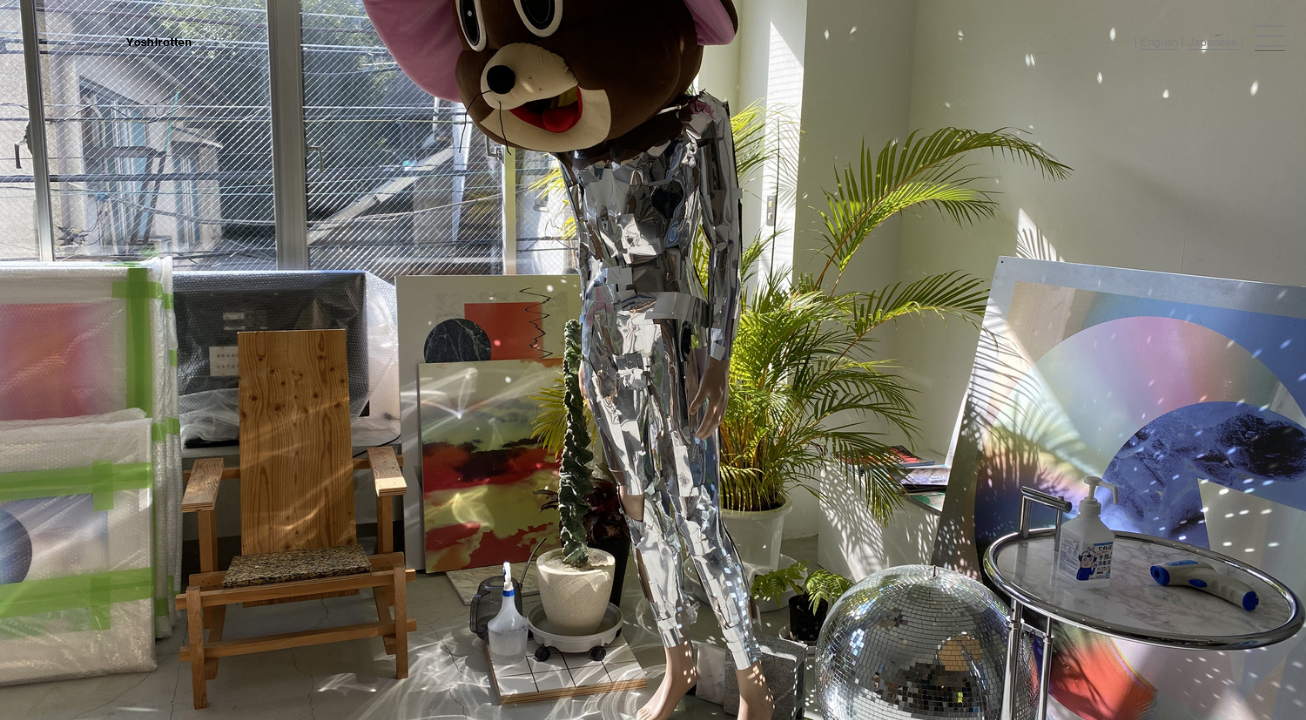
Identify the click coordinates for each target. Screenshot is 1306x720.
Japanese (1213, 42)
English (1159, 42)
